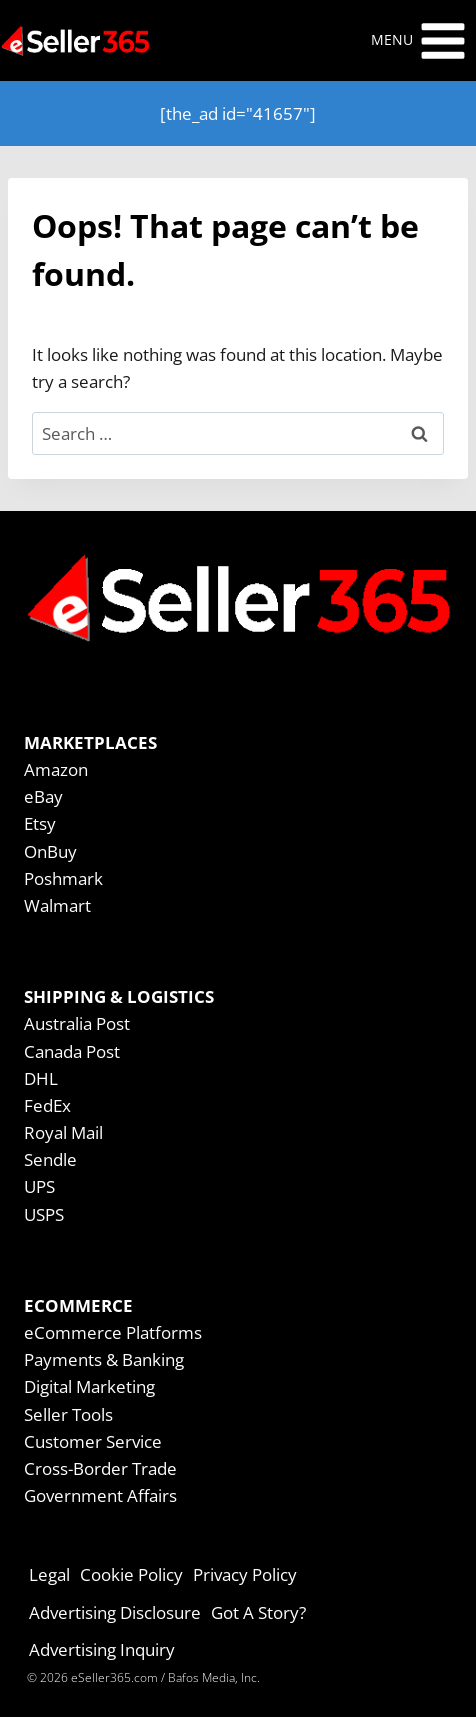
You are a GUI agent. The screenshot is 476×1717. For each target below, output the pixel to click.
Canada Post (72, 1051)
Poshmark (63, 878)
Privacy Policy (245, 1574)
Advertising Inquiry (102, 1649)
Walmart (57, 905)
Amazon (56, 769)
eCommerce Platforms (113, 1332)
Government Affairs (100, 1495)
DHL (41, 1078)
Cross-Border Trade (100, 1468)
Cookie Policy (131, 1574)
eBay (43, 796)
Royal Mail (63, 1132)
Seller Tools (68, 1414)
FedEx (47, 1105)
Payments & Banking (104, 1359)
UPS (39, 1186)
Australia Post (77, 1023)
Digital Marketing (89, 1386)
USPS (44, 1214)
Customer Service (93, 1441)
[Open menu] (419, 40)
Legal (49, 1574)
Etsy (40, 823)
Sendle (50, 1159)
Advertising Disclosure (115, 1612)
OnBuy (50, 851)
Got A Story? (258, 1612)
